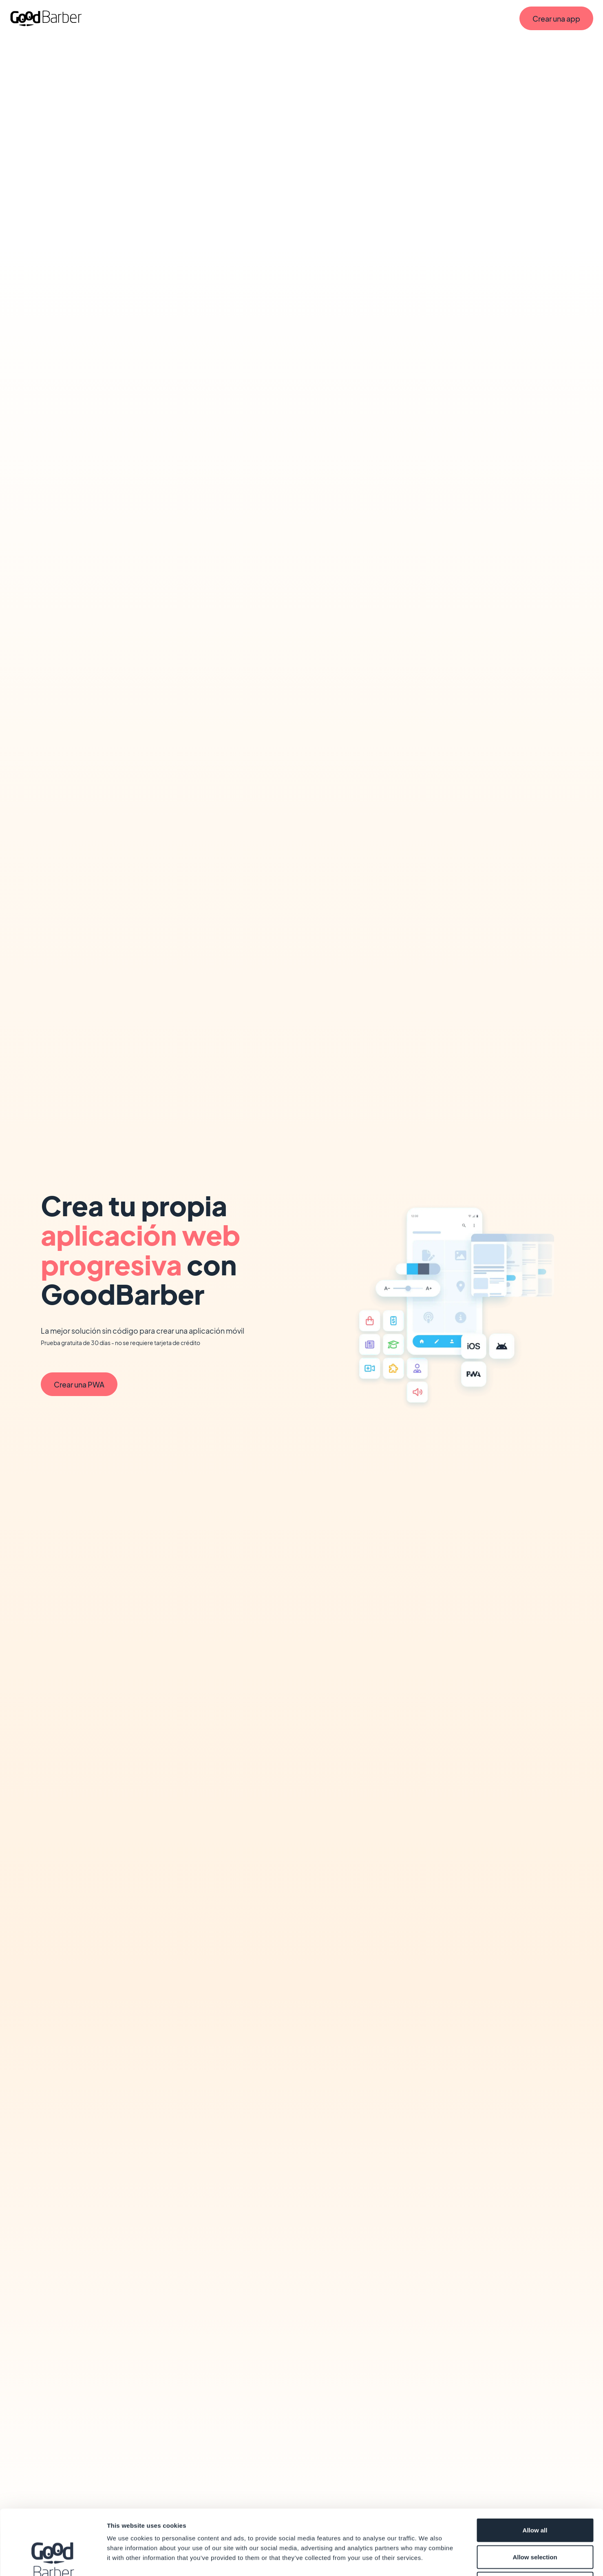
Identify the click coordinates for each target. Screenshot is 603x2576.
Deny (535, 2522)
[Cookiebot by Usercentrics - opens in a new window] (52, 2560)
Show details (428, 2559)
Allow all (535, 2469)
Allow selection (534, 2495)
